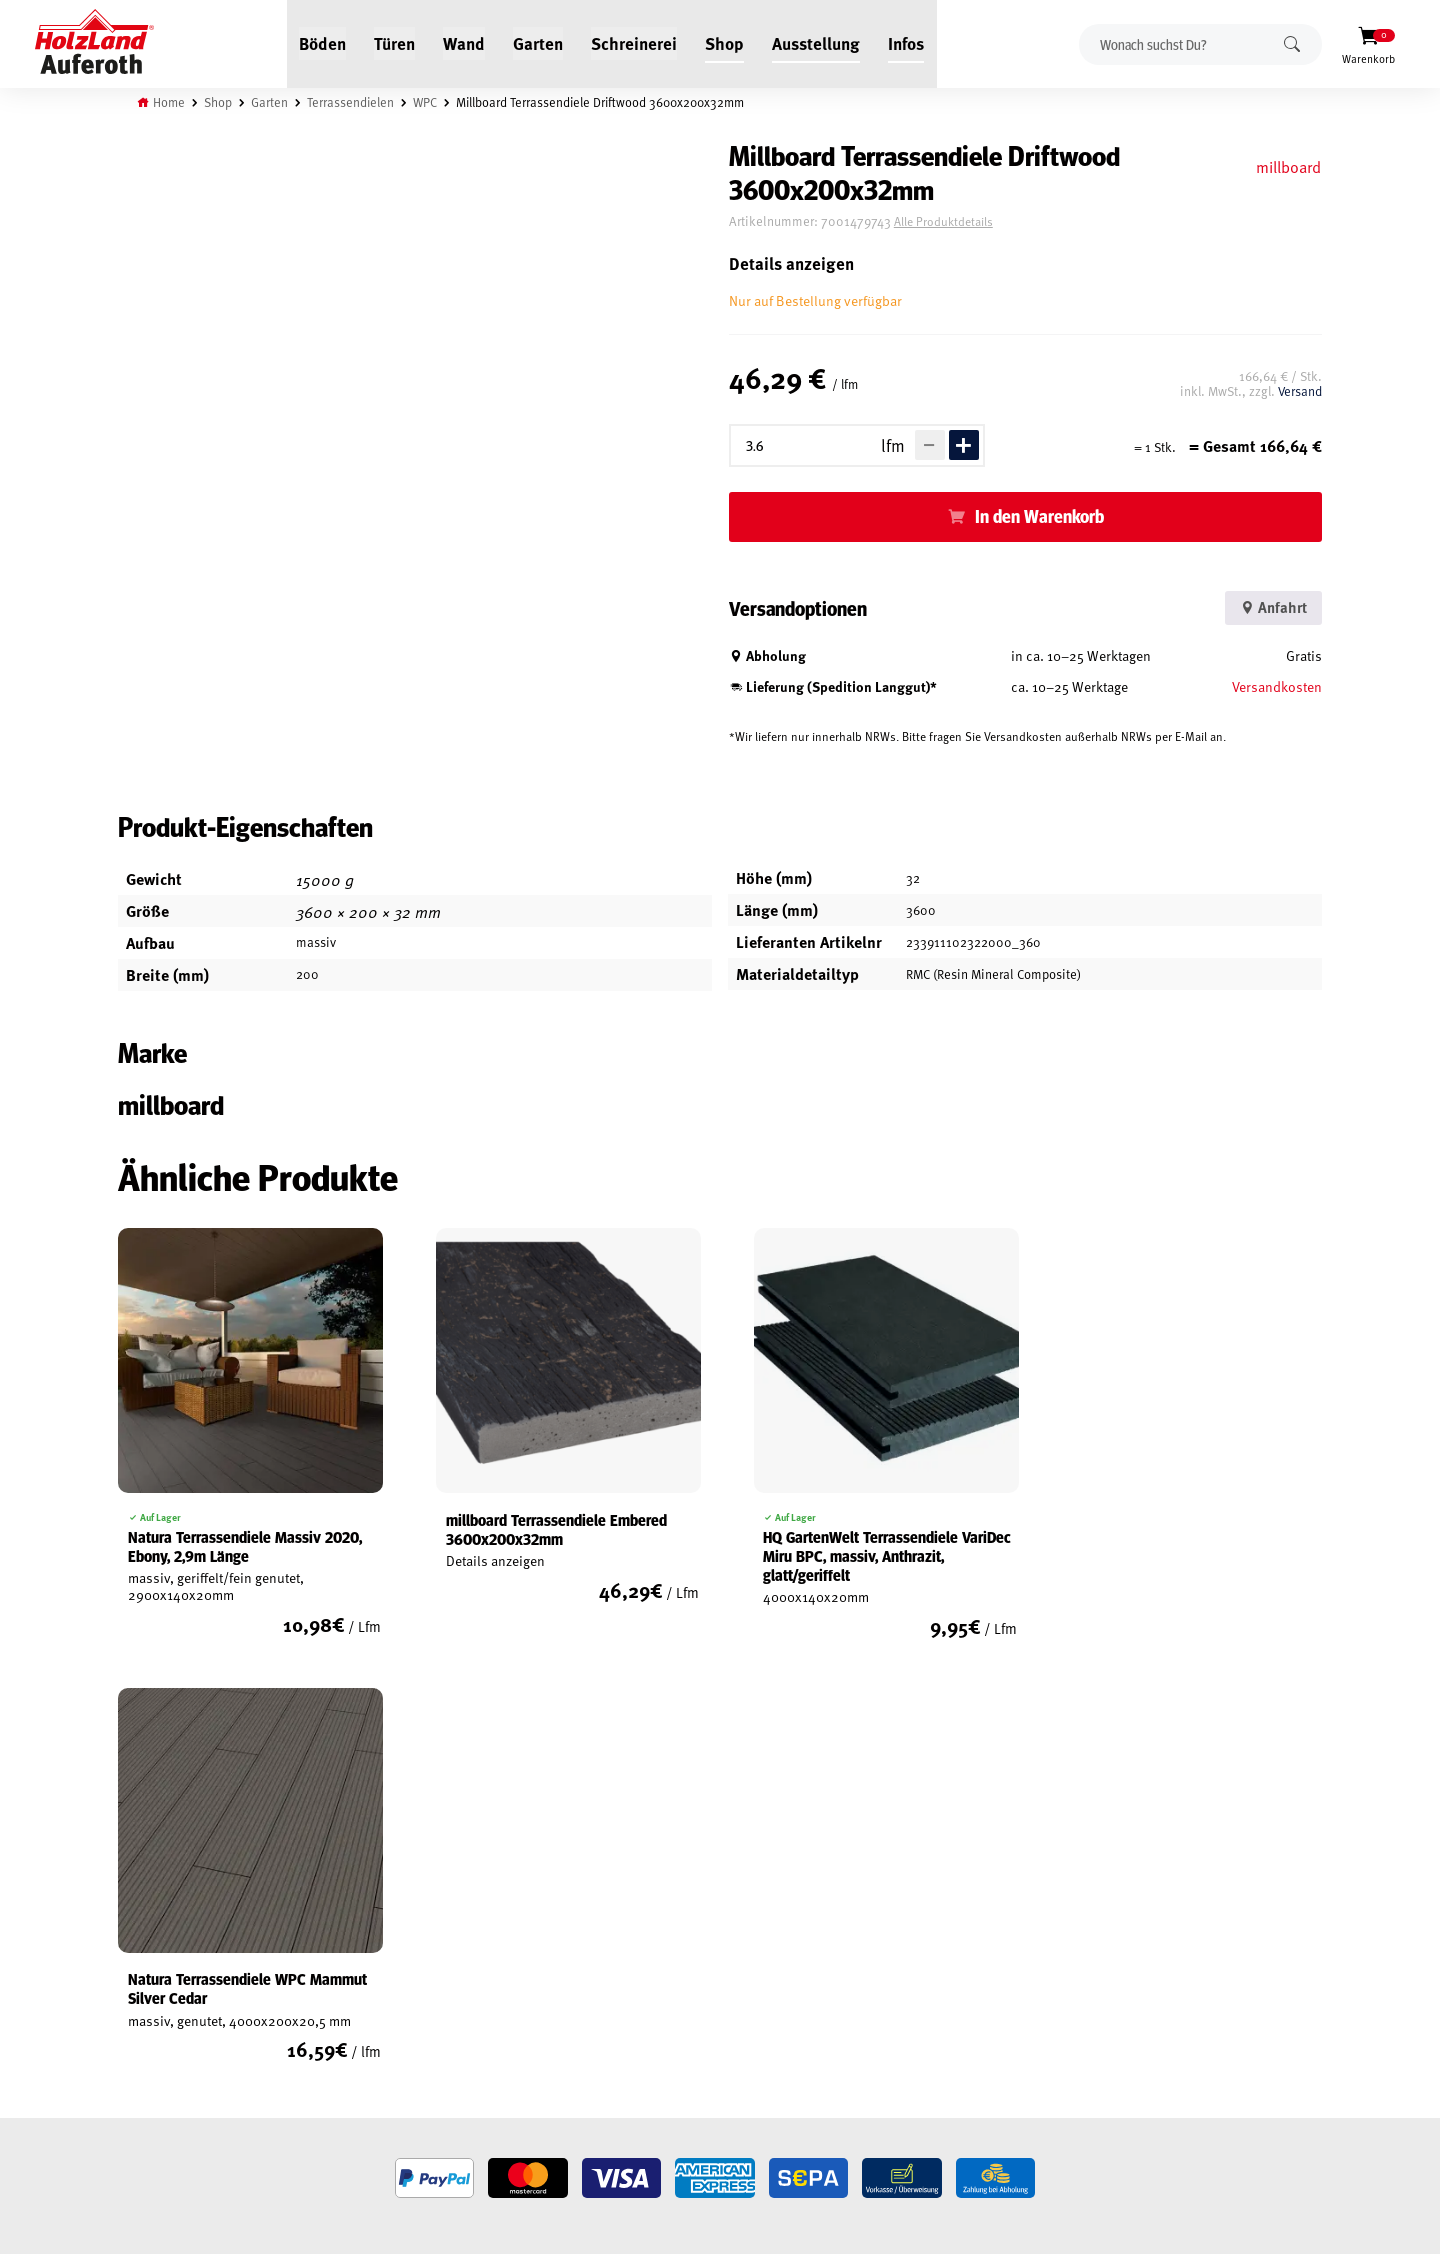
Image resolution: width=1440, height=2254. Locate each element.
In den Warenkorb (1046, 516)
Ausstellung (817, 42)
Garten (539, 42)
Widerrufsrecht (167, 1992)
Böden (323, 42)
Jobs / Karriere (366, 1946)
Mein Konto (153, 1946)
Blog (337, 1969)
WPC (428, 102)
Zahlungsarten (166, 2084)
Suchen (1292, 43)
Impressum (152, 2038)
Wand (465, 42)
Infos (907, 42)
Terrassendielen (353, 102)
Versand (1297, 391)
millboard (1285, 166)
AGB (131, 1969)
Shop (725, 42)
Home (172, 102)
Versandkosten (1275, 686)
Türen (395, 42)
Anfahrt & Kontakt (600, 2030)
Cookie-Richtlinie (170, 2107)
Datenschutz (158, 2015)
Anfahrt (1268, 607)
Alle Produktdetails (958, 222)
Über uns (350, 2038)
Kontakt (347, 2015)
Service (344, 1992)
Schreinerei (635, 42)
